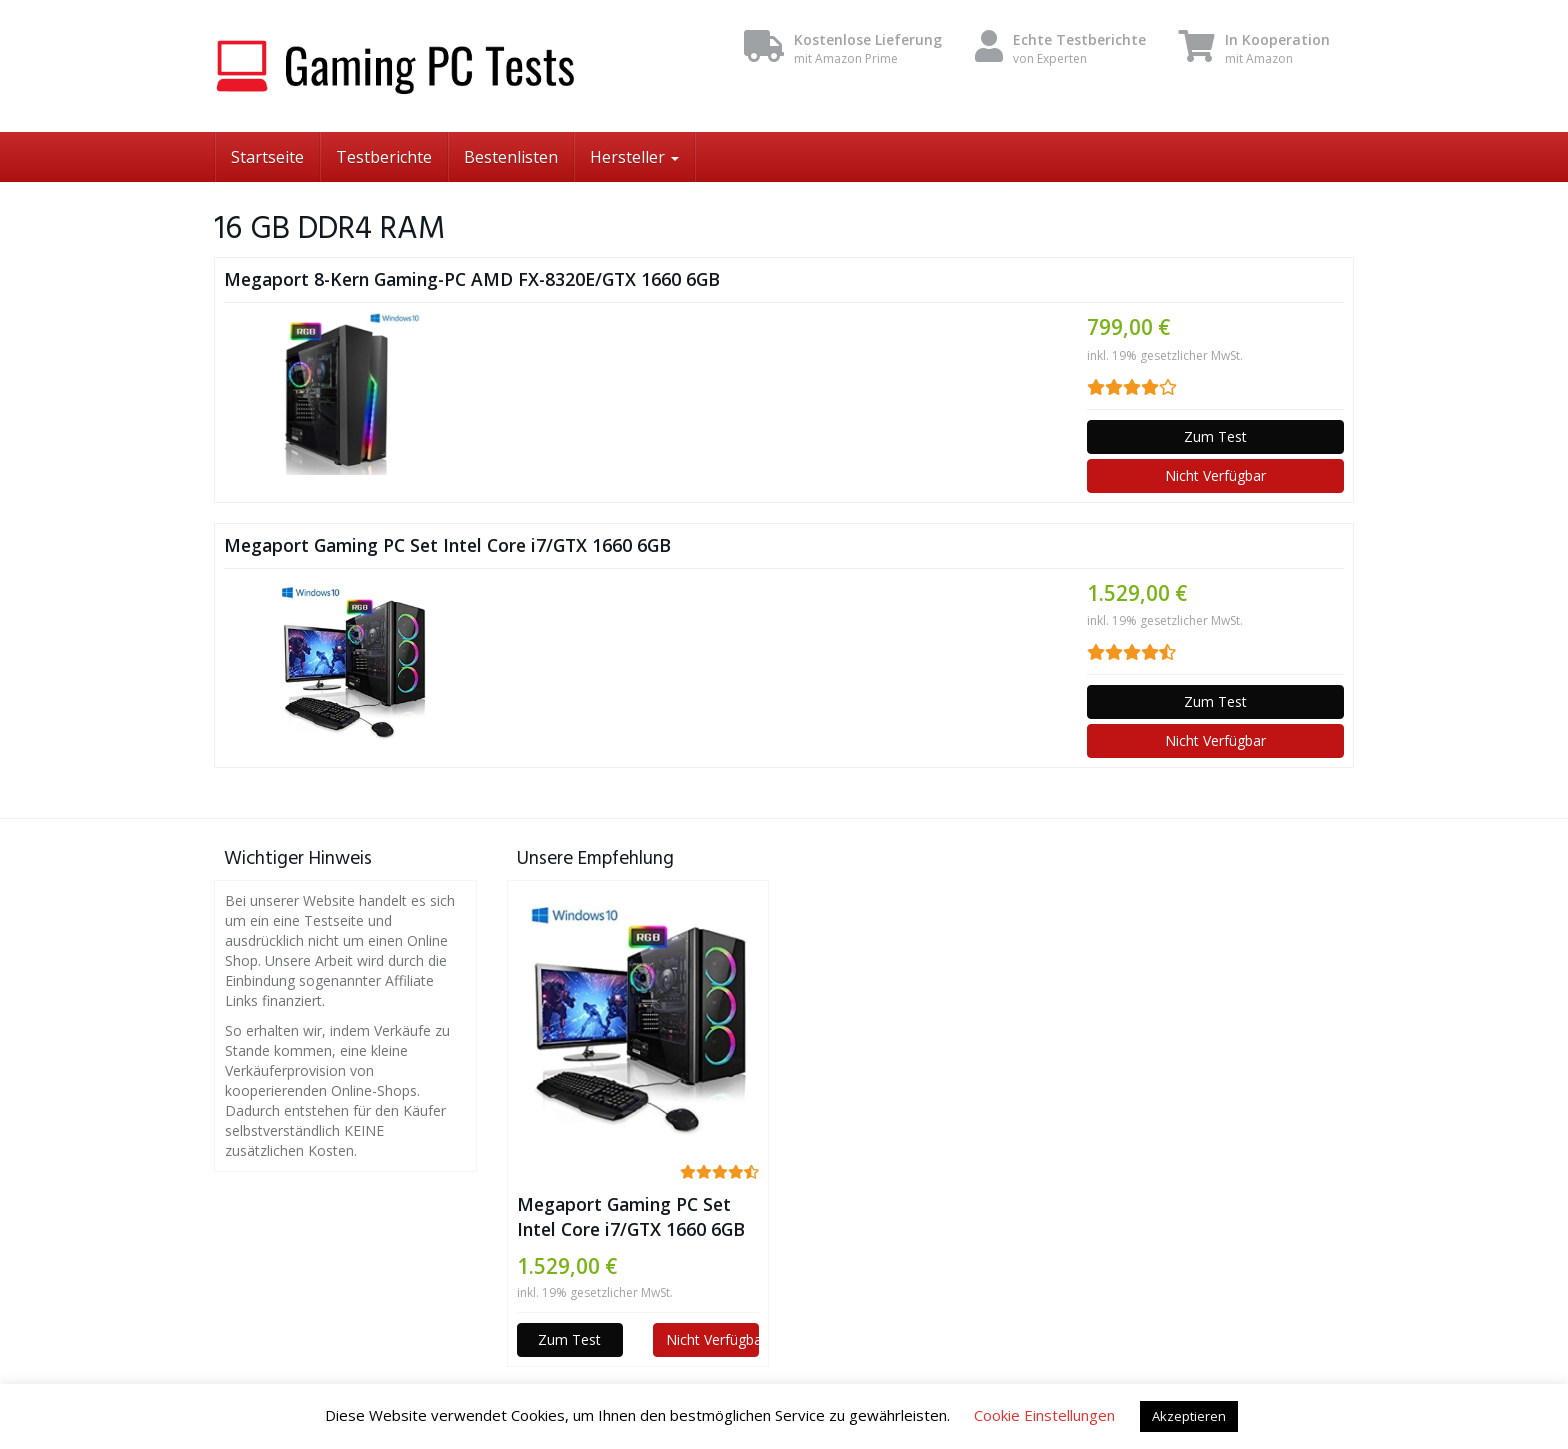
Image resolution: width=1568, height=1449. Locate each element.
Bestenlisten (511, 157)
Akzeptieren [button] (1189, 1416)
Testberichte (384, 157)
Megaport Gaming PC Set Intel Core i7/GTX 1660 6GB (447, 545)
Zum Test (1215, 436)
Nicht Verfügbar (1215, 475)
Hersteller (634, 157)
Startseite (267, 157)
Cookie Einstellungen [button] (1044, 1415)
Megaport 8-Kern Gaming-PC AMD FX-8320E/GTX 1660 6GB (472, 279)
